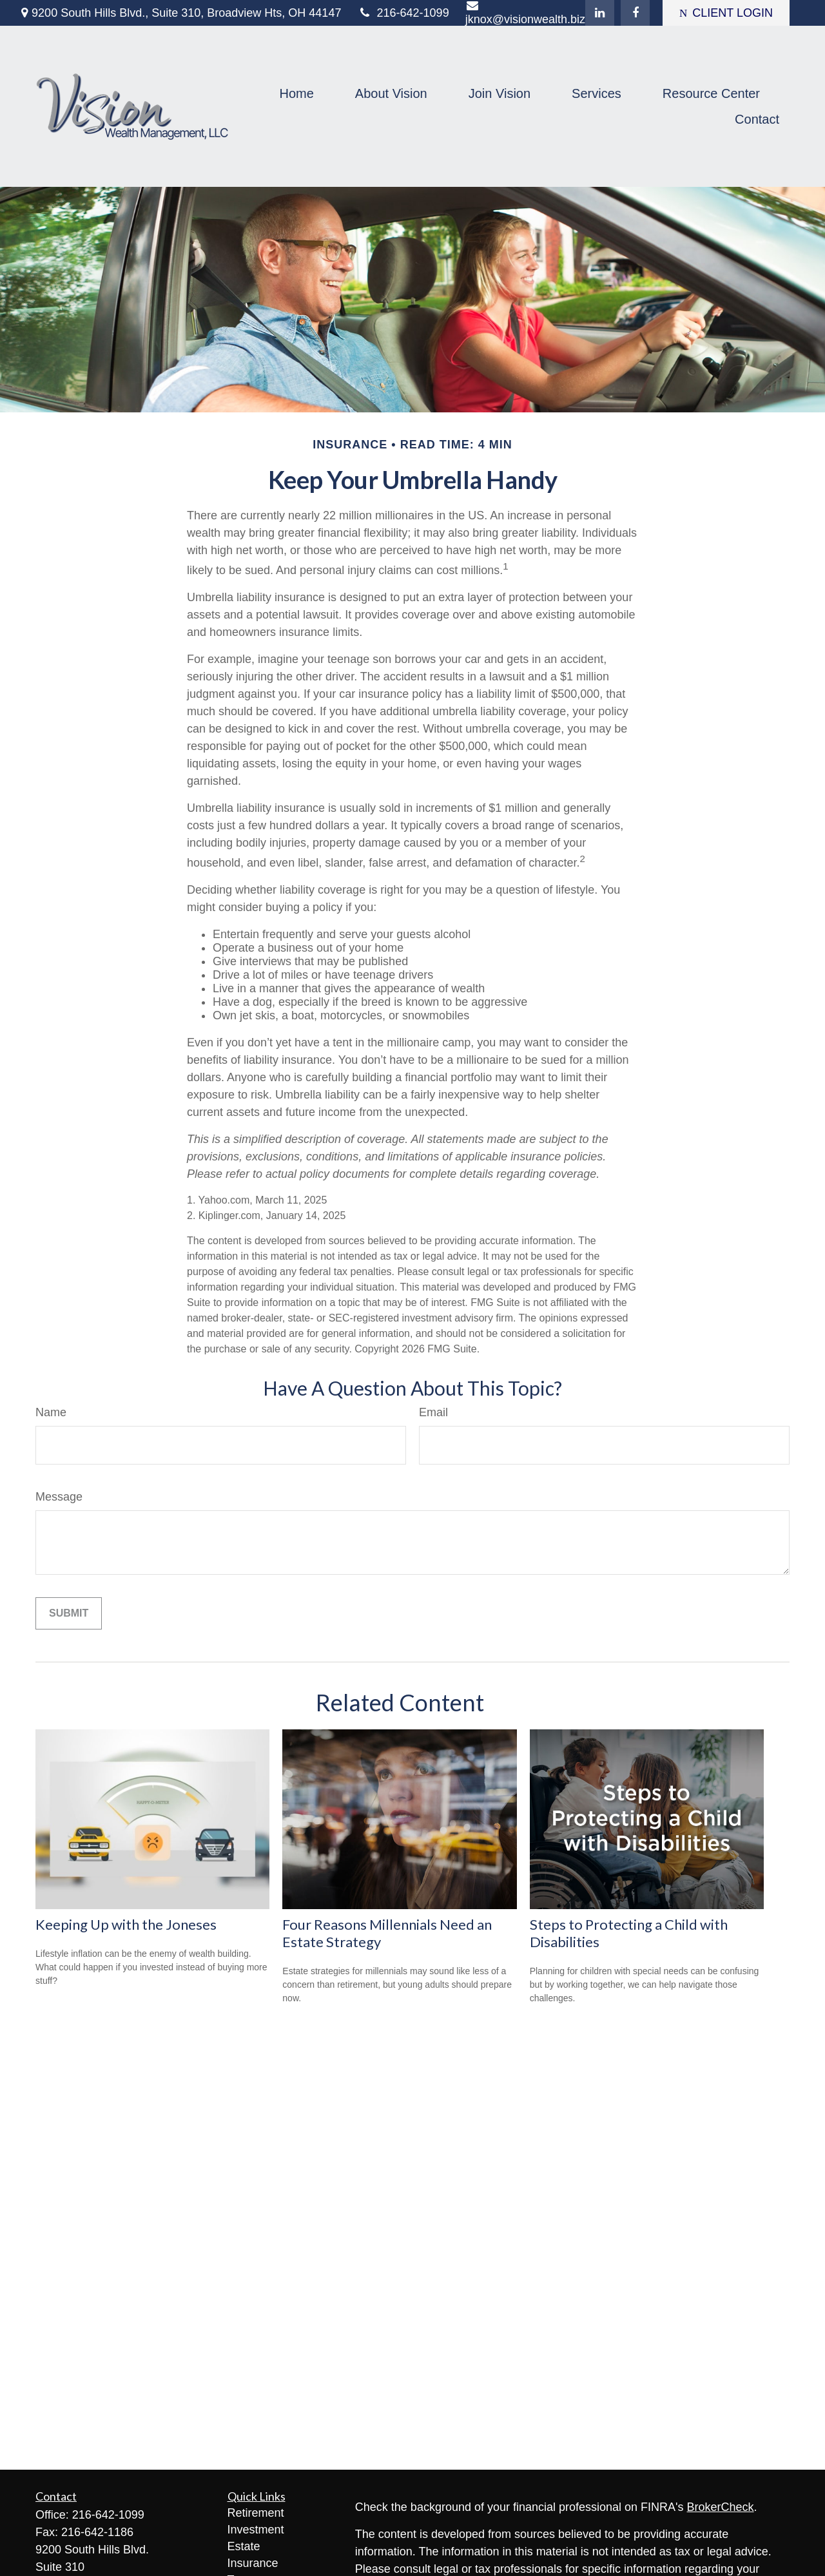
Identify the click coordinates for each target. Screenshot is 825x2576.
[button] (296, 93)
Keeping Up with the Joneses (126, 1924)
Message (58, 1496)
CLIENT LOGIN (726, 12)
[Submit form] (68, 1613)
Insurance (253, 2563)
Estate (244, 2546)
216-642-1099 (403, 12)
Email (433, 1412)
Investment (256, 2529)
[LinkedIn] (599, 13)
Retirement (256, 2512)
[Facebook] (635, 13)
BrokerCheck (720, 2507)
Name (50, 1412)
